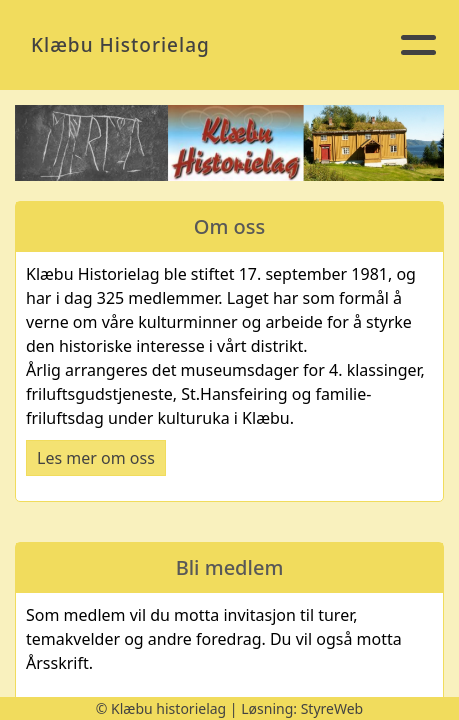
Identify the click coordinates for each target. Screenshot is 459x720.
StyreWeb (332, 708)
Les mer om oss (96, 458)
